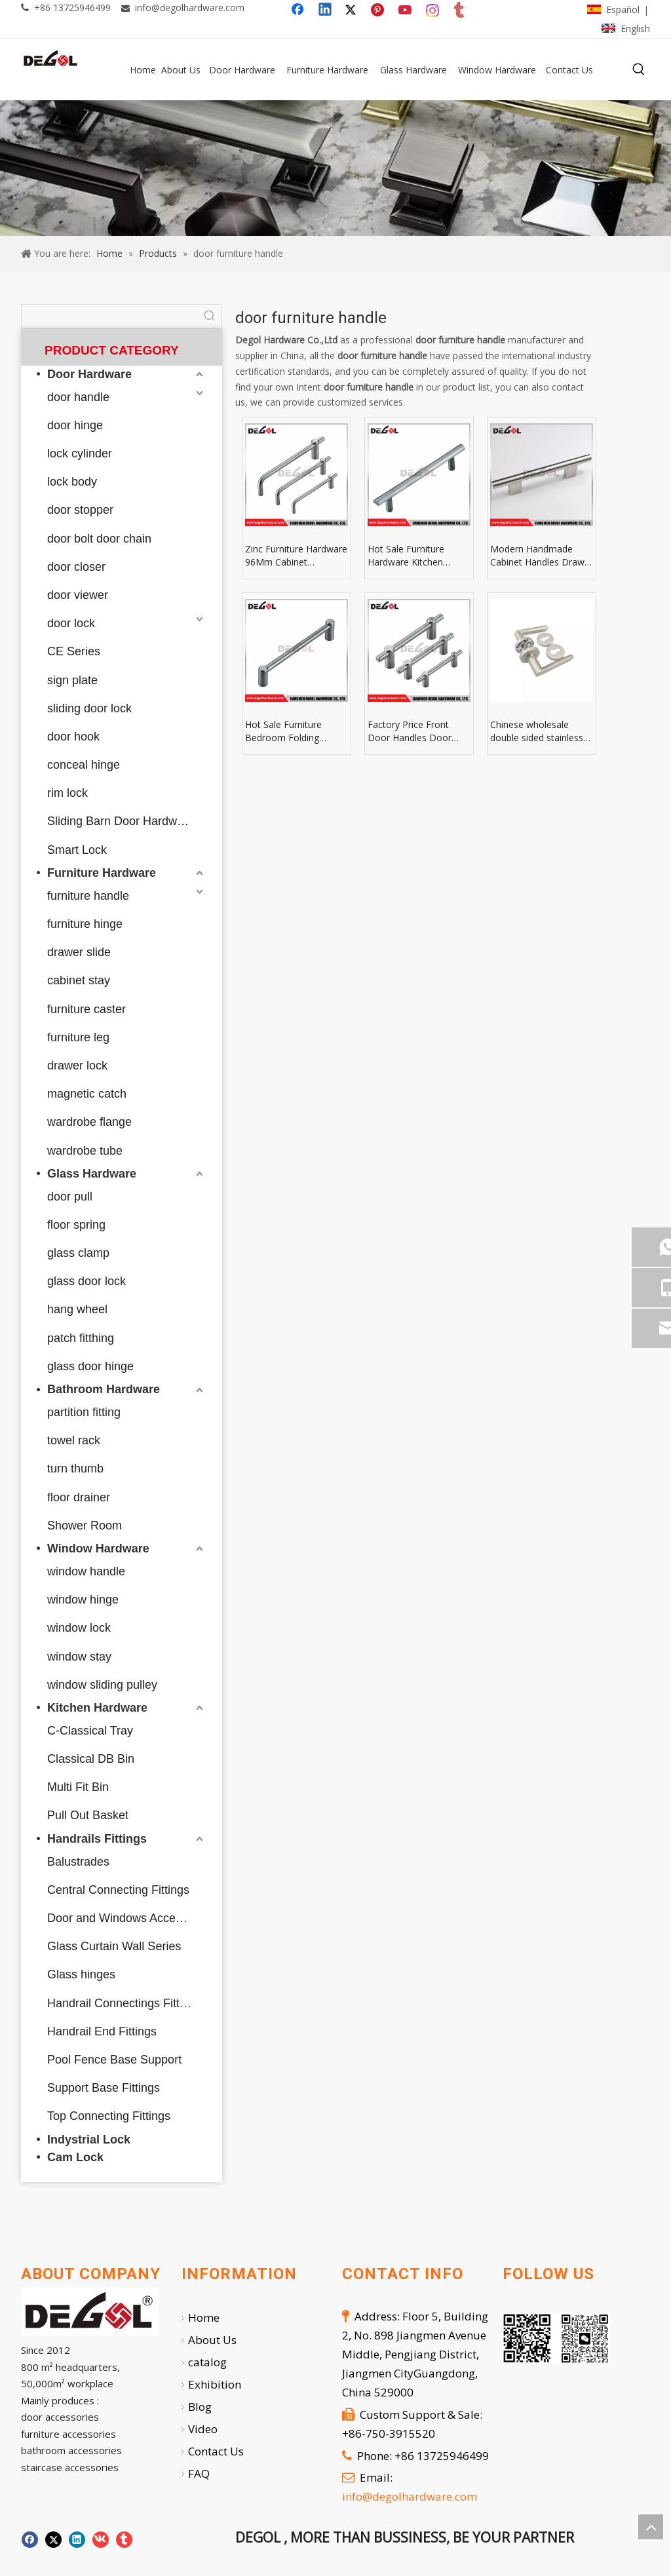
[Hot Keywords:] (639, 69)
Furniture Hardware (101, 872)
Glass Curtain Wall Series (114, 1946)
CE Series (73, 651)
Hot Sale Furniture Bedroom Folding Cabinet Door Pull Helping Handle (283, 731)
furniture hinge (85, 924)
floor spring (76, 1224)
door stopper (80, 509)
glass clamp (78, 1252)
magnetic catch (86, 1093)
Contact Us (216, 2451)
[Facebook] (298, 10)
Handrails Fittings (97, 1838)
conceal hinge (83, 764)
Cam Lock (75, 2157)
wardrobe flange (89, 1121)
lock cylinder (79, 453)
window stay (79, 1656)
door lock (71, 623)
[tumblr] (460, 10)
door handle (78, 397)
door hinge (75, 425)
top (650, 2526)
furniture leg (78, 1037)
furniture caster (86, 1009)
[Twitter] (352, 10)
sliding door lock (89, 708)
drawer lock (77, 1065)
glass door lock (86, 1281)
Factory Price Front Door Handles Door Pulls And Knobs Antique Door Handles (419, 731)
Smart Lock (77, 849)
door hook (73, 736)
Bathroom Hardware (103, 1389)
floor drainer (78, 1497)
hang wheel (77, 1309)
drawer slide (79, 952)
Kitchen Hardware (97, 1707)
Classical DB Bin (90, 1758)
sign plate (72, 680)
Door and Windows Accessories (126, 1918)
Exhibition (214, 2384)
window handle (86, 1571)
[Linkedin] (325, 10)
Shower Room (84, 1525)
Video (203, 2428)
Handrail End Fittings (102, 2031)
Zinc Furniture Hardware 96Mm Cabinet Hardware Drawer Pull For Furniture (296, 556)
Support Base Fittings (103, 2087)
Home (204, 2317)
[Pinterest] (379, 10)
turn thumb (75, 1468)
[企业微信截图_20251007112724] (556, 2338)
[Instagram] (433, 10)
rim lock (67, 792)
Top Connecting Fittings (108, 2116)
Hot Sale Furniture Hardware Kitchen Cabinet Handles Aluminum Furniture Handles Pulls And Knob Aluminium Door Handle (418, 556)
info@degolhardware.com (189, 7)
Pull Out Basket (87, 1815)
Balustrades (78, 1861)
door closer (76, 566)
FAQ (199, 2473)
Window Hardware (98, 1548)
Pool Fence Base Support (114, 2059)
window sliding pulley (102, 1684)
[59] (335, 168)
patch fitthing (80, 1338)
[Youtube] (406, 10)
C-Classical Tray (90, 1730)
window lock (79, 1627)
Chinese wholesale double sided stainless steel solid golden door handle (538, 731)
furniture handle (88, 895)
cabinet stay (78, 980)
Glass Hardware (91, 1173)
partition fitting (84, 1412)
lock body (72, 481)
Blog (200, 2406)
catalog (207, 2362)
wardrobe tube (85, 1150)
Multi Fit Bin (78, 1787)
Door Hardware (89, 374)
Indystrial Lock (88, 2139)
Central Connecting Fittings (118, 1889)
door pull (69, 1196)
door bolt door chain (99, 538)
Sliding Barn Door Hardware (120, 821)
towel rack (73, 1440)
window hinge (83, 1599)
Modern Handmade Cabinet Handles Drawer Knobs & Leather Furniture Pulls (541, 556)
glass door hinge (90, 1366)
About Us (212, 2339)
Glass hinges (81, 1974)
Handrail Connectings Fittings (124, 2003)
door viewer (77, 595)
